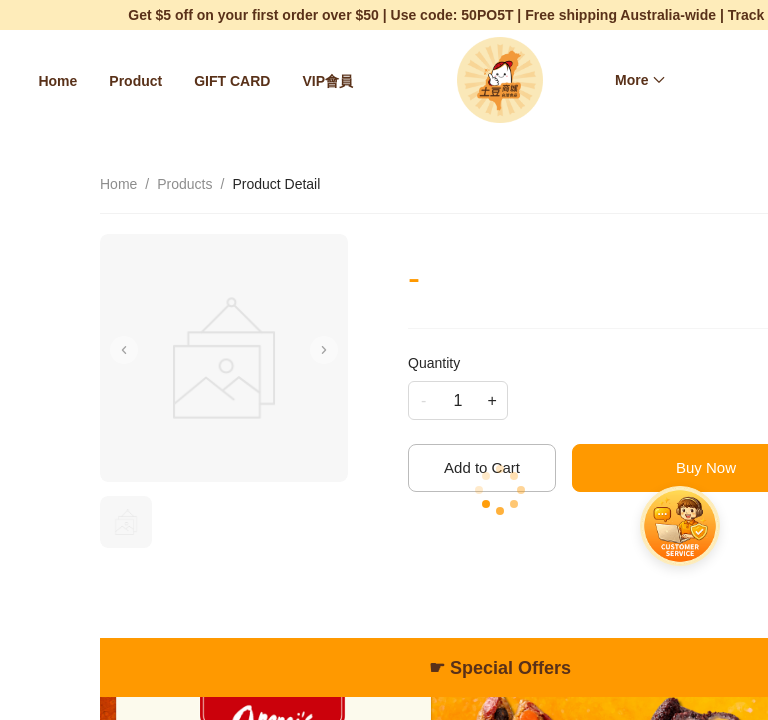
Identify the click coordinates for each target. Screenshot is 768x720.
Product (135, 81)
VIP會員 (327, 81)
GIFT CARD (232, 81)
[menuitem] (57, 81)
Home (57, 81)
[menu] (200, 80)
